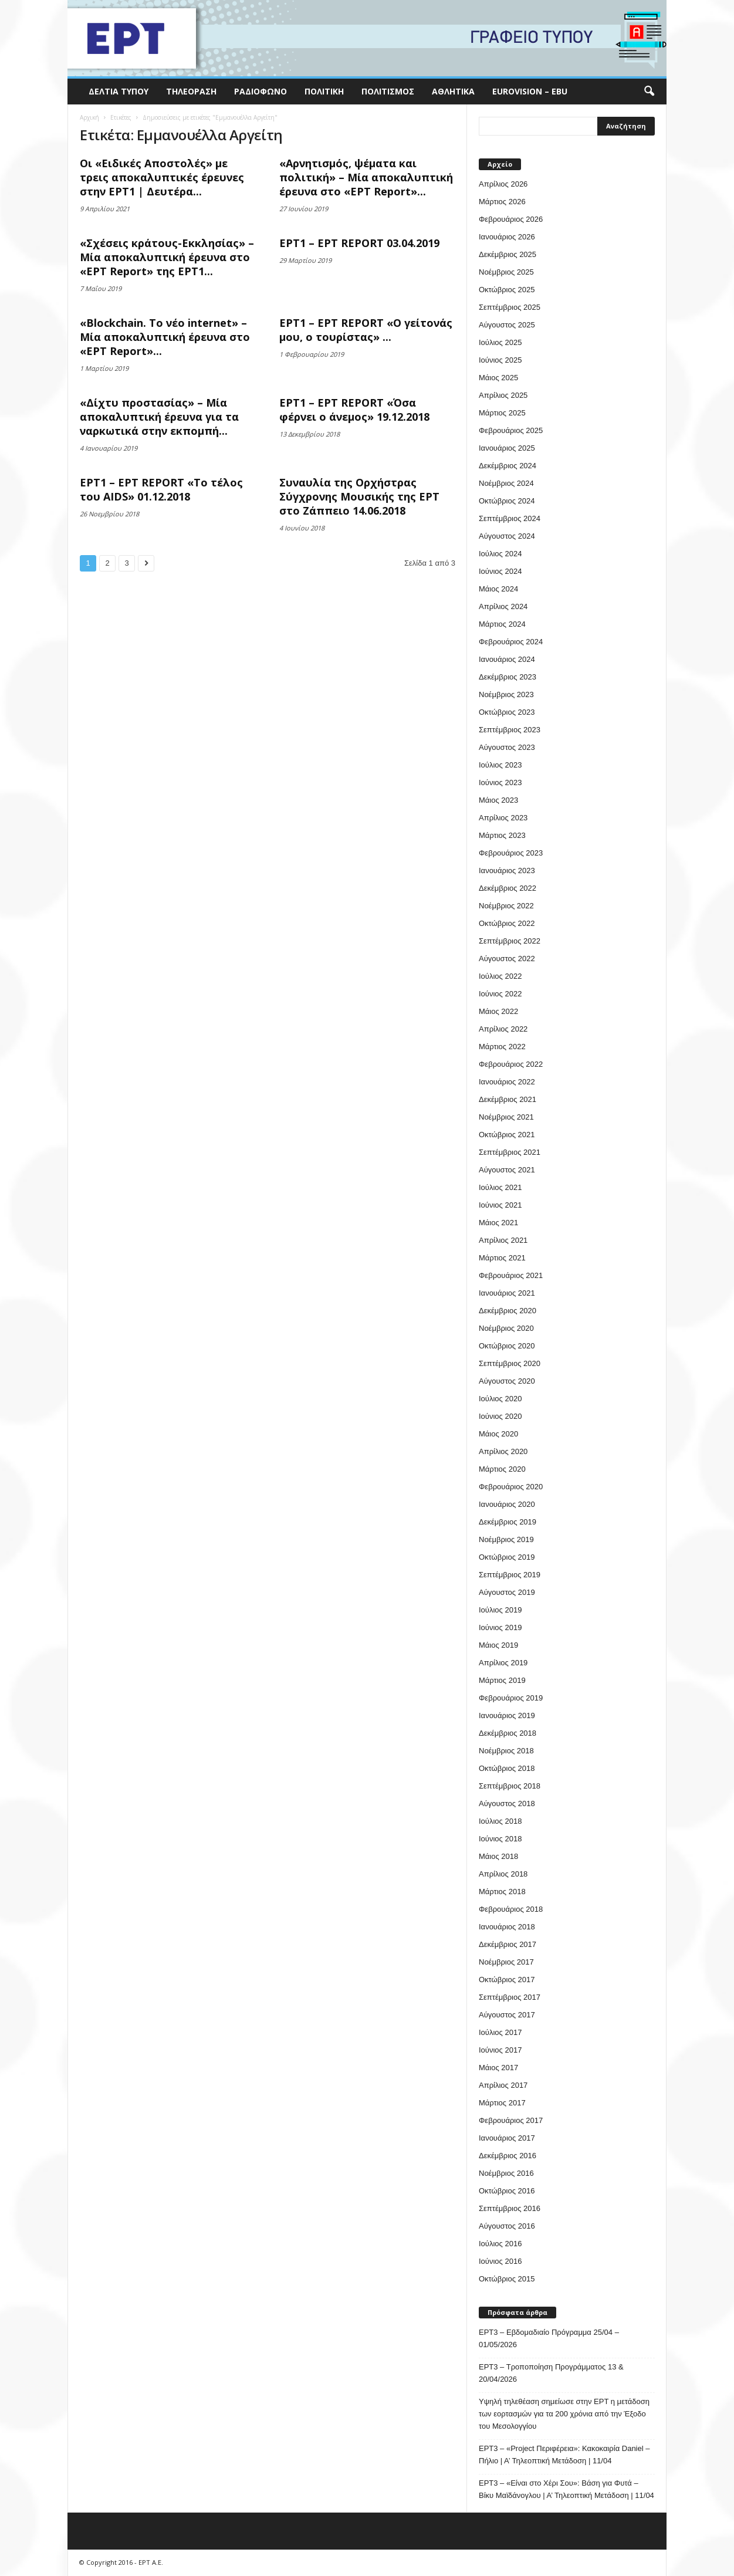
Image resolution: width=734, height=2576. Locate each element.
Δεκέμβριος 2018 (507, 1733)
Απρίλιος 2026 (503, 184)
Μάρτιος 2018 (502, 1891)
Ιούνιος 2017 (500, 2050)
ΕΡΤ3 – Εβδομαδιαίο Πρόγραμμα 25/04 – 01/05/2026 (549, 2338)
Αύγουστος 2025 (507, 324)
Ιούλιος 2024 (500, 553)
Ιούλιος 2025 (500, 342)
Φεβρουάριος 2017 (511, 2120)
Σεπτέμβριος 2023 (509, 729)
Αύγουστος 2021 (507, 1169)
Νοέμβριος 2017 (506, 1962)
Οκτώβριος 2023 (507, 712)
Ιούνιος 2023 (500, 782)
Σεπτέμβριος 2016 (509, 2208)
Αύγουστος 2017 (507, 2014)
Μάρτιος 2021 (502, 1257)
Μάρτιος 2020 (502, 1469)
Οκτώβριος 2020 (507, 1345)
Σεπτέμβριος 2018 (509, 1785)
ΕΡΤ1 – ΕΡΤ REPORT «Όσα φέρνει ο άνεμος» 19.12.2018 (354, 409)
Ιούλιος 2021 (500, 1187)
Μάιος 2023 (498, 800)
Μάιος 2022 (498, 1011)
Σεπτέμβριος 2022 (509, 941)
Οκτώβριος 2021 (507, 1134)
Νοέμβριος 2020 (506, 1328)
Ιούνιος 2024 (500, 571)
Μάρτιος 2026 (502, 201)
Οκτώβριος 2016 (507, 2190)
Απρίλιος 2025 (503, 395)
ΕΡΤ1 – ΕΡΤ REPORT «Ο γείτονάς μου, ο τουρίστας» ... (365, 330)
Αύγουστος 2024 (507, 536)
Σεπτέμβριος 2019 (509, 1574)
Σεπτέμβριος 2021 (509, 1152)
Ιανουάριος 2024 (507, 659)
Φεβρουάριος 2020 (511, 1486)
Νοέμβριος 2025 (506, 272)
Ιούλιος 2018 (500, 1821)
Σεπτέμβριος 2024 (509, 518)
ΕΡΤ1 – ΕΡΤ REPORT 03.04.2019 (359, 243)
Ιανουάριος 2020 (507, 1504)
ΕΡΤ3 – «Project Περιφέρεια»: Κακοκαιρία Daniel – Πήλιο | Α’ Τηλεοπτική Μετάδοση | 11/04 (564, 2454)
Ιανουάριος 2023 (507, 870)
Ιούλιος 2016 (500, 2243)
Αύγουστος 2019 (507, 1592)
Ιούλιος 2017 (500, 2032)
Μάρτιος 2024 (502, 624)
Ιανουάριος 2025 (507, 448)
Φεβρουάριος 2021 (511, 1275)
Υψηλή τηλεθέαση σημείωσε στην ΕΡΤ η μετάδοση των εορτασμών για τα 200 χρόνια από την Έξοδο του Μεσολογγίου (564, 2413)
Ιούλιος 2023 (500, 764)
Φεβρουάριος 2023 (511, 852)
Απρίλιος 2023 (503, 817)
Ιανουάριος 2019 (507, 1715)
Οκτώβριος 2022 (507, 923)
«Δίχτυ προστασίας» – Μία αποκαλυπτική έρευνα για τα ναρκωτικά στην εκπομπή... (159, 416)
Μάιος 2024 (498, 588)
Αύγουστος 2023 (507, 747)
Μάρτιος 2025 (502, 412)
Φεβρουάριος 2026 (511, 219)
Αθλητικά (453, 91)
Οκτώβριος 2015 (507, 2278)
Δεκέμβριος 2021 (507, 1099)
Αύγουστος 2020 (507, 1381)
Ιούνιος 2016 (500, 2261)
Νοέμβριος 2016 (506, 2173)
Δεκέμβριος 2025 (507, 254)
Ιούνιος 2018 (500, 1838)
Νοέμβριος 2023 (506, 694)
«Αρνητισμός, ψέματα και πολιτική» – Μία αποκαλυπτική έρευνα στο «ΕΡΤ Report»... (366, 177)
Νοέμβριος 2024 (506, 483)
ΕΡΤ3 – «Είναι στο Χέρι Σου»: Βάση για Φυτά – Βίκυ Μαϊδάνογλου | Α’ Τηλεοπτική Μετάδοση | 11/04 (566, 2489)
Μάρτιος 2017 (502, 2102)
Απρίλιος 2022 (503, 1029)
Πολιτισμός (387, 91)
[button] (649, 91)
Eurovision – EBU (529, 91)
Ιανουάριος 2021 (507, 1293)
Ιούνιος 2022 (500, 993)
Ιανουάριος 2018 (507, 1926)
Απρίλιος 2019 (503, 1662)
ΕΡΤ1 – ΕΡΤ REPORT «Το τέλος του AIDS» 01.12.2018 (161, 489)
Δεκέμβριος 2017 (507, 1944)
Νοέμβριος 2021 (506, 1117)
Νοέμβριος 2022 (506, 905)
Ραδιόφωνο (260, 91)
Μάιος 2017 (498, 2067)
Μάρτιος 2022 (502, 1046)
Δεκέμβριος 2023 (507, 676)
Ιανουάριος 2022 (507, 1081)
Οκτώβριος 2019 (507, 1557)
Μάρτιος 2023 (502, 835)
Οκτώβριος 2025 (507, 289)
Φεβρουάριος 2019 (511, 1697)
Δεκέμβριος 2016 (507, 2155)
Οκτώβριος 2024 (507, 500)
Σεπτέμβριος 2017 (509, 1997)
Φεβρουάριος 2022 (511, 1064)
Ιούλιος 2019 (500, 1609)
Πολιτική (324, 91)
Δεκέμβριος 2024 (507, 465)
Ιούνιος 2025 (500, 360)
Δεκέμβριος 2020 (507, 1310)
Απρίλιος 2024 (503, 606)
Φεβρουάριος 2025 (511, 430)
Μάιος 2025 (498, 377)
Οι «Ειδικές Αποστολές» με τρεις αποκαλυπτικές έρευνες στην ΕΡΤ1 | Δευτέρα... (162, 177)
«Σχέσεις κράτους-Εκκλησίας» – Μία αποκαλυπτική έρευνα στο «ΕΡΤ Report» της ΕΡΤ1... (167, 257)
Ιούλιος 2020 (500, 1398)
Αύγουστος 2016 (507, 2226)
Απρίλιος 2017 (503, 2085)
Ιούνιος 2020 (500, 1416)
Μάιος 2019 (498, 1645)
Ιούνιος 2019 (500, 1627)
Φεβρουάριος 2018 (511, 1909)
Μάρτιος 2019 (502, 1680)
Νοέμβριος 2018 (506, 1750)
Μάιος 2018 (498, 1856)
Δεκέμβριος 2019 (507, 1521)
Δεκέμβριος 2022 (507, 888)
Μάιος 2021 (498, 1222)
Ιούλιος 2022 (500, 976)
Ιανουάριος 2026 (507, 236)
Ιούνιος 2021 (500, 1205)
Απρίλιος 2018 (503, 1874)
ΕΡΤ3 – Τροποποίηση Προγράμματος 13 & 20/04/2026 (551, 2373)
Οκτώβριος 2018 (507, 1768)
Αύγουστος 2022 (507, 958)
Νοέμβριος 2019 (506, 1539)
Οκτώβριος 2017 (507, 1979)
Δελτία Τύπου (118, 91)
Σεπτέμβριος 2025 (509, 307)
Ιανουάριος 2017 (507, 2138)
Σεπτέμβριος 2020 (509, 1363)
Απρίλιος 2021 (503, 1240)
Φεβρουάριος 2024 (511, 641)
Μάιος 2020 (498, 1433)
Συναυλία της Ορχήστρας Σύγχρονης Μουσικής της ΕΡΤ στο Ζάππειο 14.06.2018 (359, 496)
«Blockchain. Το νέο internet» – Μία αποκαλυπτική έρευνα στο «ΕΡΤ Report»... (165, 337)
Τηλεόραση (191, 91)
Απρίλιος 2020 (503, 1451)
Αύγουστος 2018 (507, 1803)
